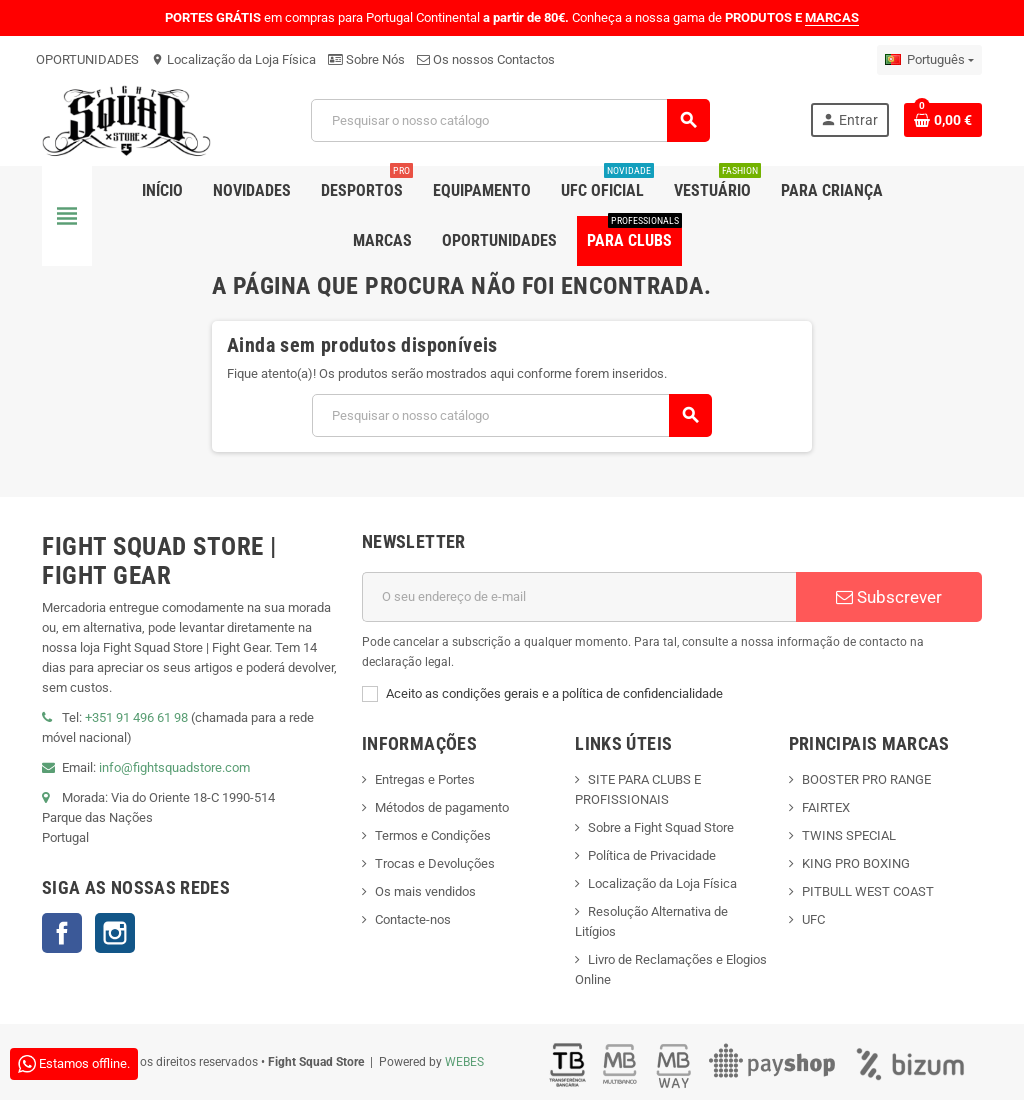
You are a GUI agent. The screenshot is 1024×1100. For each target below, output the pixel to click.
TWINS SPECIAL (849, 835)
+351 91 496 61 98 (136, 717)
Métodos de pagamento (442, 807)
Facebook (62, 933)
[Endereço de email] (579, 597)
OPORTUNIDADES (87, 59)
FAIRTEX (826, 807)
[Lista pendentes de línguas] (929, 60)
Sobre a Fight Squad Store (661, 827)
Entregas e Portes (425, 779)
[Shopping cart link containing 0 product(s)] (943, 120)
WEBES (464, 1062)
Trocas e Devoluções (435, 863)
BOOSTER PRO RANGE (866, 779)
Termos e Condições (433, 835)
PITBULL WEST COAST (868, 891)
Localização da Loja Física (233, 59)
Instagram (115, 933)
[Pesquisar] (510, 120)
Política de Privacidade (652, 855)
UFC (813, 919)
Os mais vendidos (425, 891)
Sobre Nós (366, 59)
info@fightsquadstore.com (174, 767)
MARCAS (832, 17)
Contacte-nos (413, 919)
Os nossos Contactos (486, 59)
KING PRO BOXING (856, 863)
